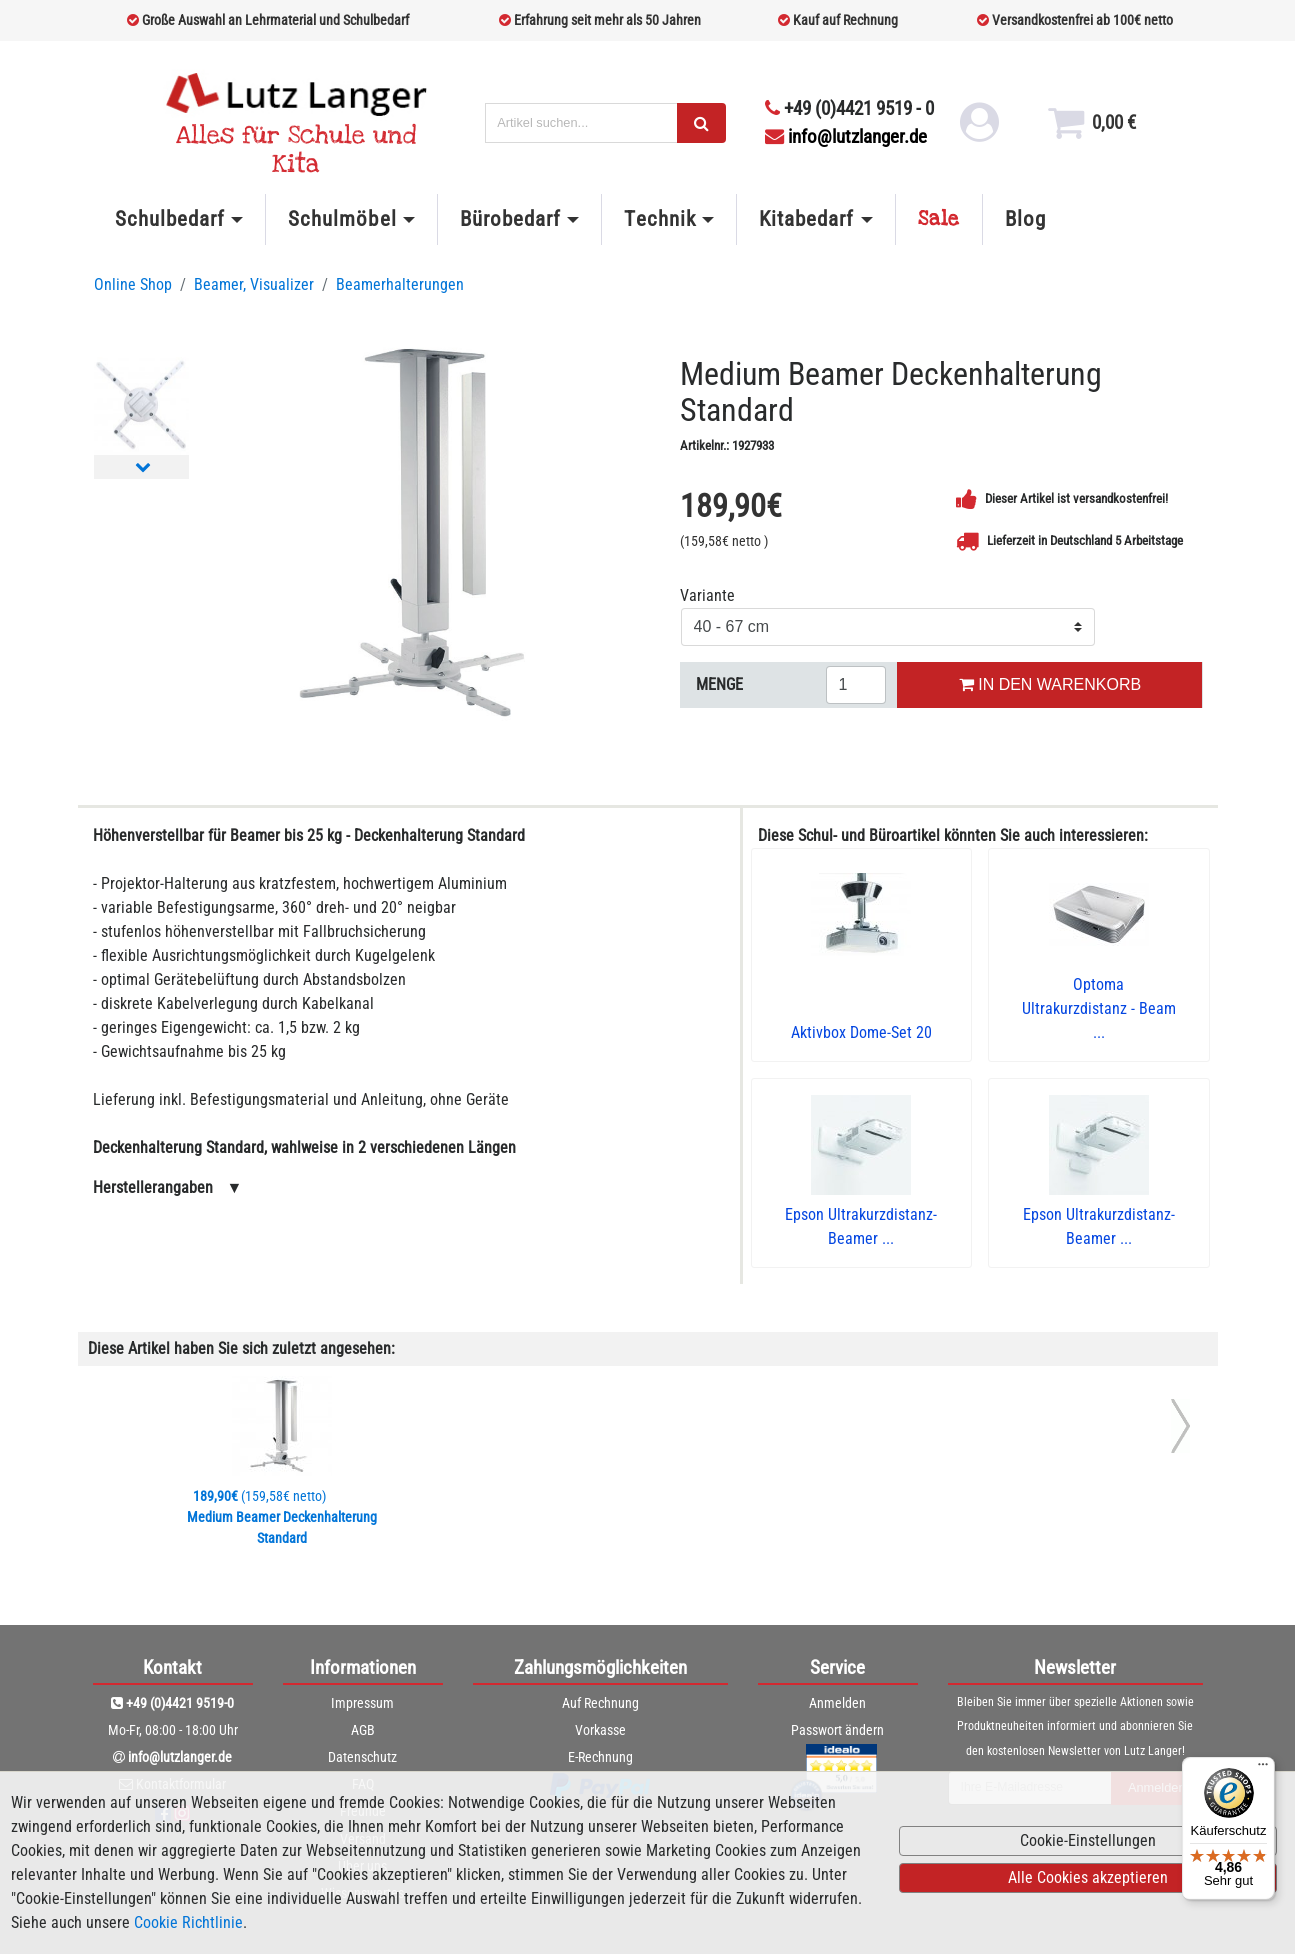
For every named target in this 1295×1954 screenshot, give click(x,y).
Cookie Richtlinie (188, 1922)
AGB (363, 1730)
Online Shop (133, 284)
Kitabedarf (806, 219)
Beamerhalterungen (400, 284)
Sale (939, 219)
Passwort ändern (837, 1730)
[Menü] (1263, 1769)
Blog (1025, 219)
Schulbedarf (170, 219)
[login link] (979, 130)
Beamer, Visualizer (254, 284)
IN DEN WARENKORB (1050, 684)
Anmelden (837, 1703)
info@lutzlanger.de (846, 136)
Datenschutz (362, 1757)
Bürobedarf (510, 219)
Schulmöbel (342, 219)
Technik (659, 219)
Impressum (362, 1703)
